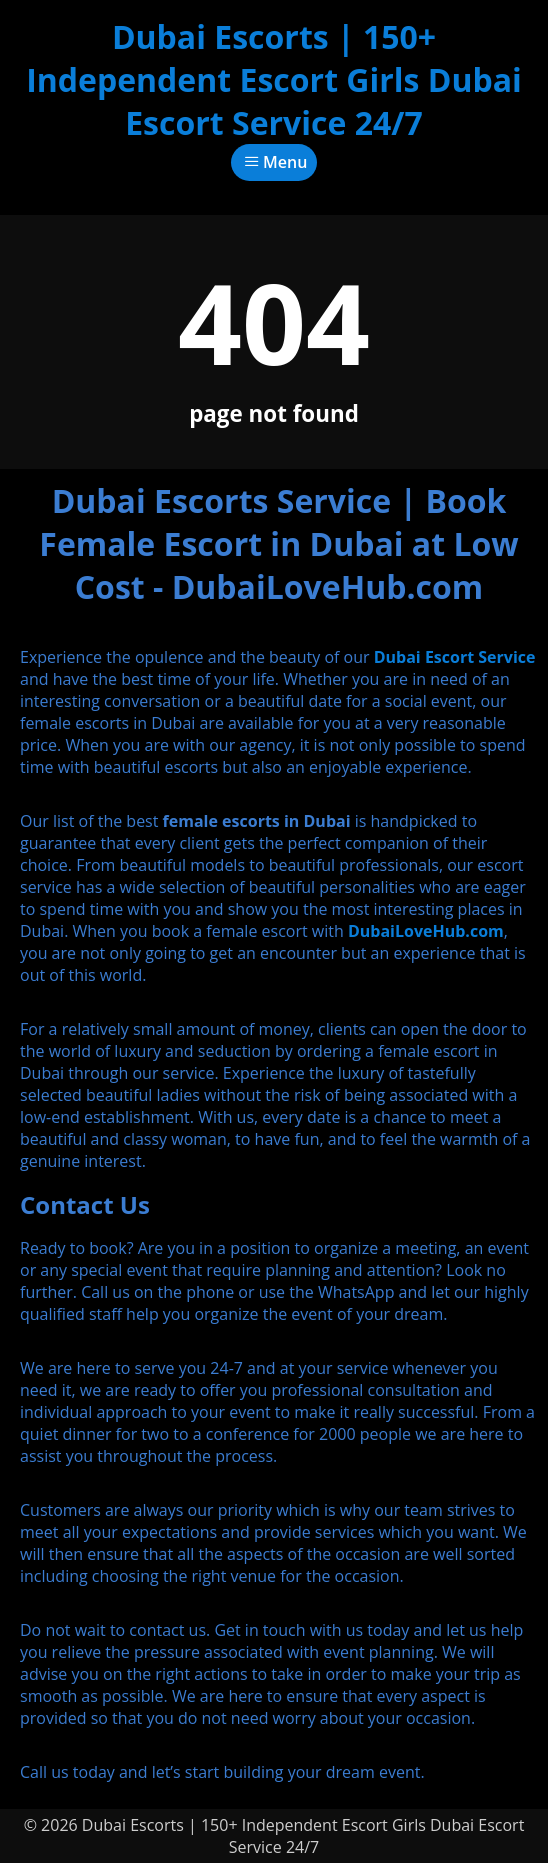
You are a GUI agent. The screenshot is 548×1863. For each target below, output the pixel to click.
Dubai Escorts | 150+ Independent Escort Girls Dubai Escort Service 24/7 (274, 79)
